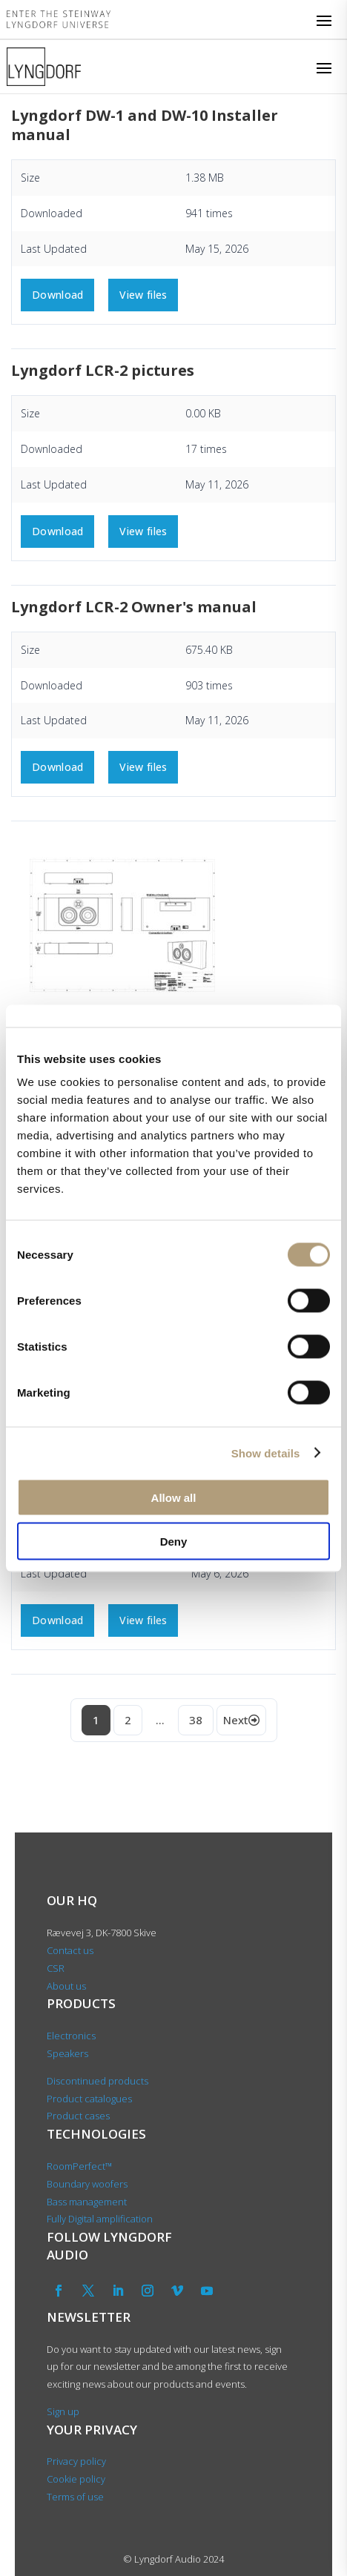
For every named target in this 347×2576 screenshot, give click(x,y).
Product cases (78, 2115)
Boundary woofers (87, 2184)
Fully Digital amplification (100, 2218)
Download (57, 295)
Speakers (67, 2053)
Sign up (63, 2411)
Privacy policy (76, 2461)
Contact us (70, 1950)
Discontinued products (97, 2080)
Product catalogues (89, 2098)
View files (143, 295)
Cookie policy (76, 2479)
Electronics (71, 2035)
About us (67, 1986)
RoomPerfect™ (79, 2166)
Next (241, 1719)
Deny (174, 1540)
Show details (265, 1452)
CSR (56, 1968)
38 (195, 1719)
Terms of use (75, 2496)
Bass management (87, 2201)
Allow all (173, 1497)
